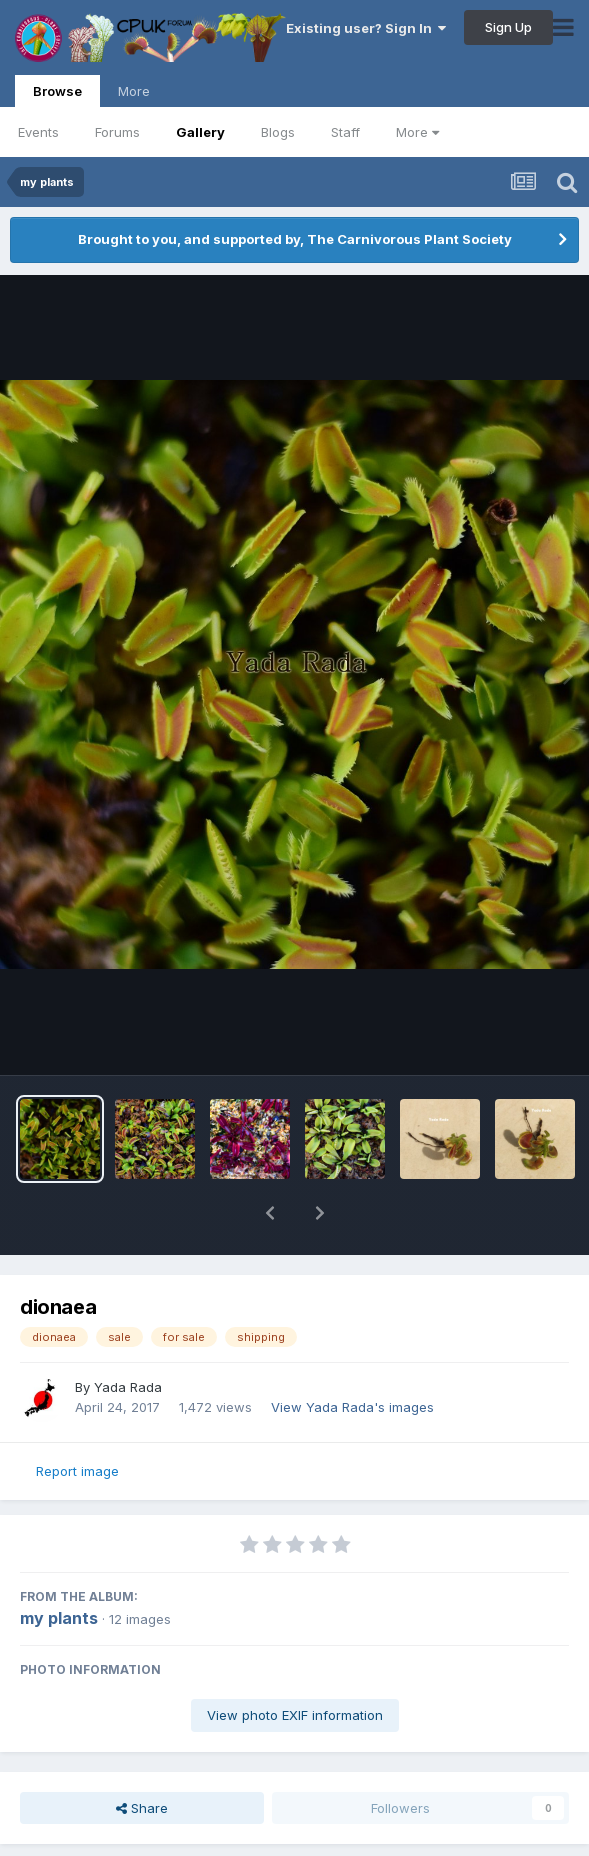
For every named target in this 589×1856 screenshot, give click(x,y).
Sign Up (508, 27)
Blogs (278, 132)
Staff (345, 132)
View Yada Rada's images (352, 1407)
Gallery (200, 132)
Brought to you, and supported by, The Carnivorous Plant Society (295, 239)
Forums (117, 132)
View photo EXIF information (295, 1715)
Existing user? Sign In (366, 28)
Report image (77, 1471)
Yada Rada (128, 1387)
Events (38, 132)
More (417, 132)
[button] (270, 1213)
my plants (59, 1618)
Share (142, 1808)
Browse (57, 95)
